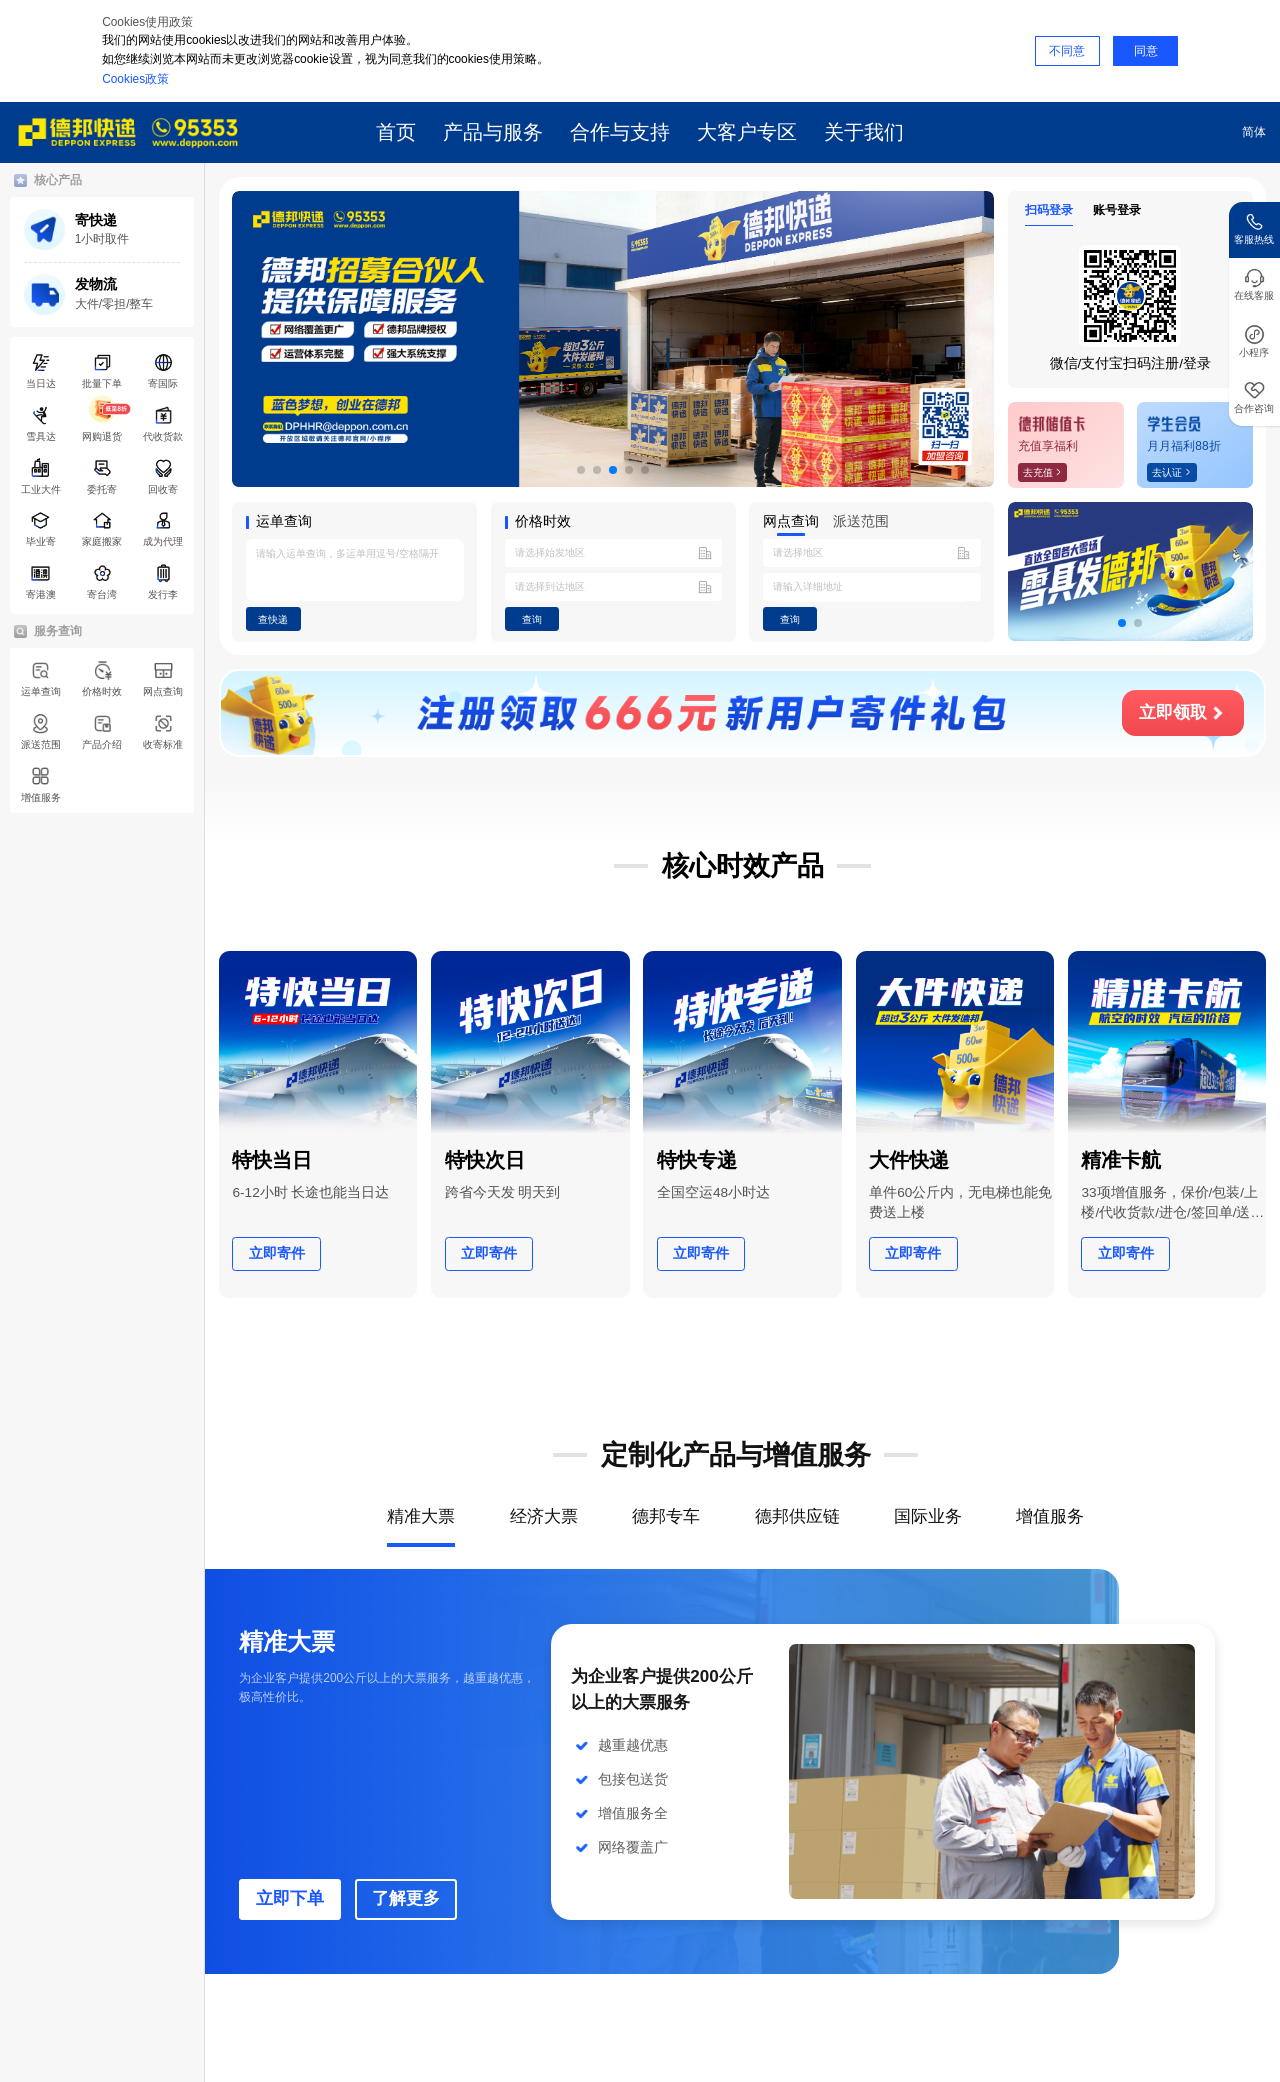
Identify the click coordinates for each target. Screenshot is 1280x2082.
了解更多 (406, 1898)
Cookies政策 (135, 79)
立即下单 (290, 1898)
